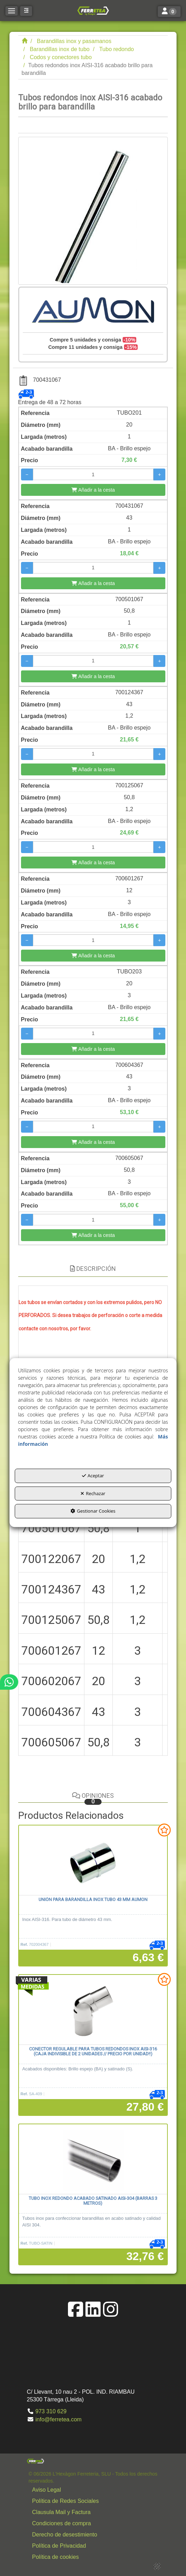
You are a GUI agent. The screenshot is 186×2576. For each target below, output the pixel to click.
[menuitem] (95, 2490)
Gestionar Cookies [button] (92, 1511)
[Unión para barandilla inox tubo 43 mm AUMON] (93, 1860)
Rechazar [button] (93, 1493)
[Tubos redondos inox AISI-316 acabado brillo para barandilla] (93, 211)
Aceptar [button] (93, 1475)
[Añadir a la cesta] (93, 490)
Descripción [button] (93, 1268)
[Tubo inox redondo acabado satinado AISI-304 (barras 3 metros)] (93, 2159)
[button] (93, 10)
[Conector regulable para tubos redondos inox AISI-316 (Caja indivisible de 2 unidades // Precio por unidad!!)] (93, 2010)
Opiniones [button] (93, 1798)
